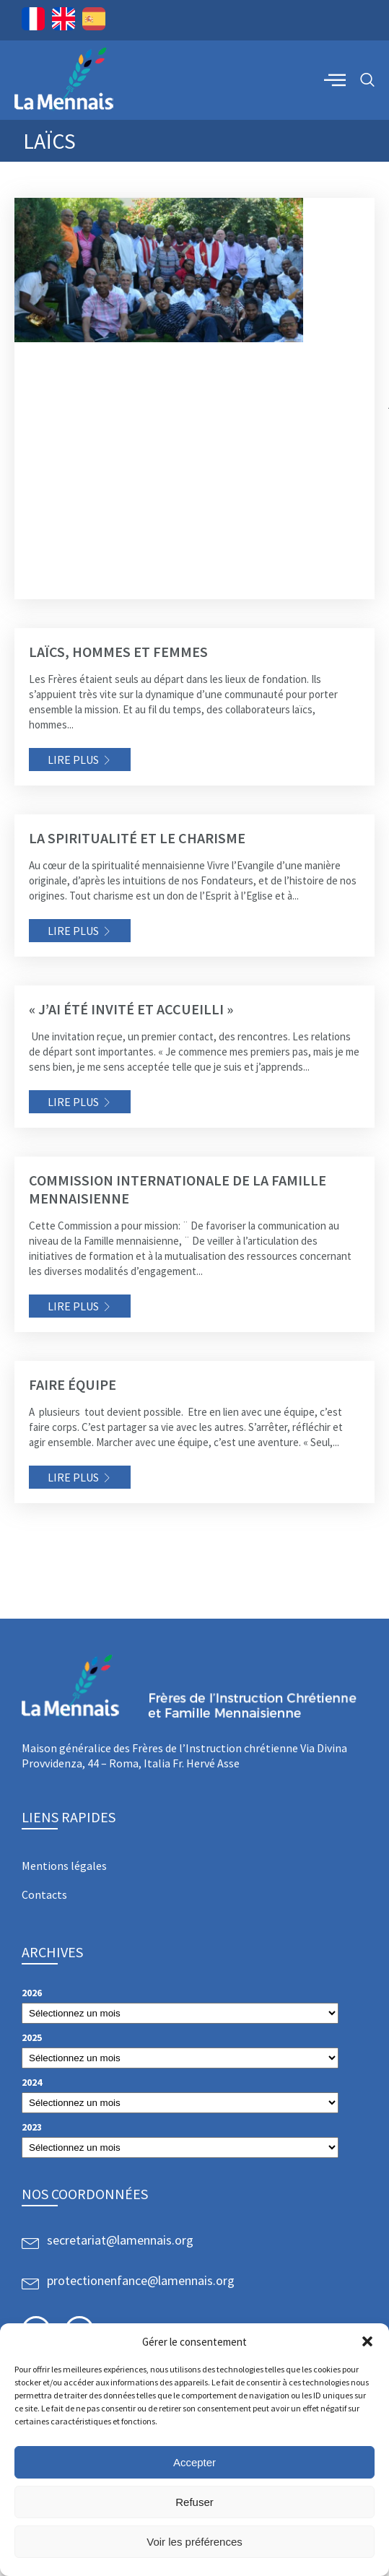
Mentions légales (64, 1865)
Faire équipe (72, 1384)
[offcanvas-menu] (335, 79)
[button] (367, 2341)
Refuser (194, 2502)
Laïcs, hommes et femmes (118, 652)
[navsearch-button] (367, 80)
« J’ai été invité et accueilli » (131, 1009)
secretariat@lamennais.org (120, 2240)
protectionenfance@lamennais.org (141, 2280)
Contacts (44, 1894)
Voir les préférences (194, 2542)
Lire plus (73, 759)
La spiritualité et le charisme (137, 838)
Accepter (194, 2462)
